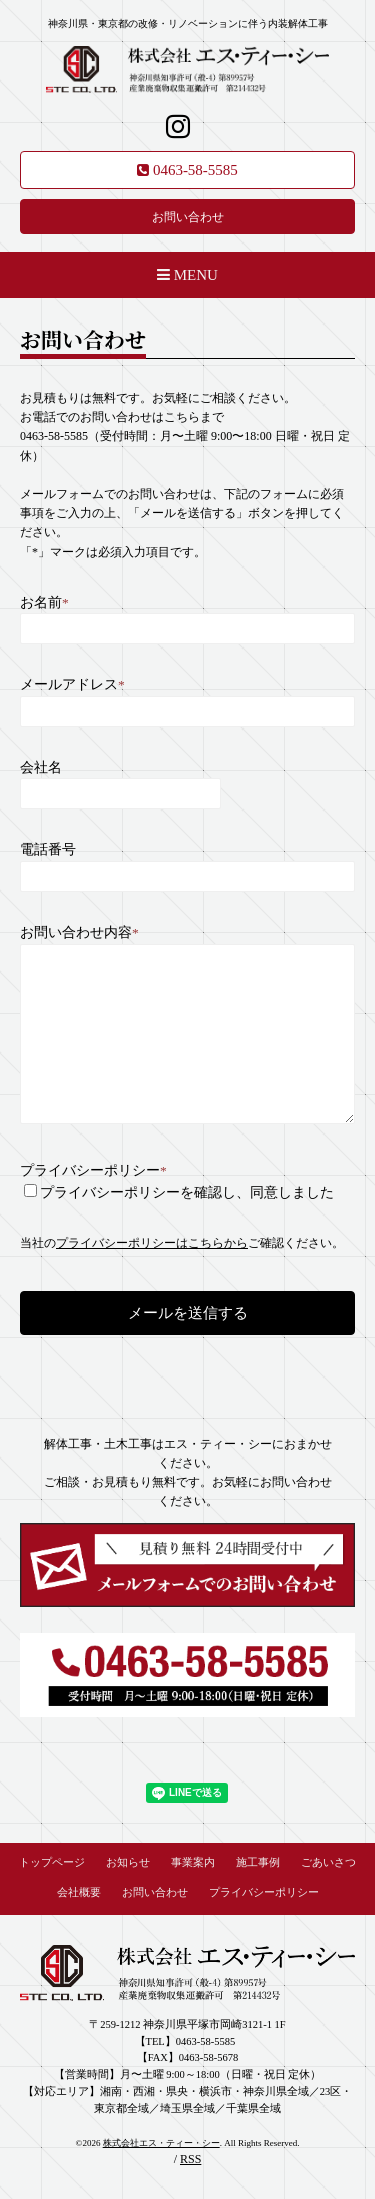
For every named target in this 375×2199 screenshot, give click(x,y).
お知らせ (128, 1862)
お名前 (44, 602)
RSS (190, 2159)
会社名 (41, 767)
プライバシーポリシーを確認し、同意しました (187, 1192)
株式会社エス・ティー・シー (161, 2143)
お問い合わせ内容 (79, 932)
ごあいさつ (328, 1862)
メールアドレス (72, 684)
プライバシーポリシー (93, 1170)
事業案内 (193, 1862)
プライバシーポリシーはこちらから (152, 1243)
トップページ (52, 1862)
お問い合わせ (188, 217)
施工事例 (258, 1862)
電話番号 (48, 849)
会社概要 (79, 1892)
